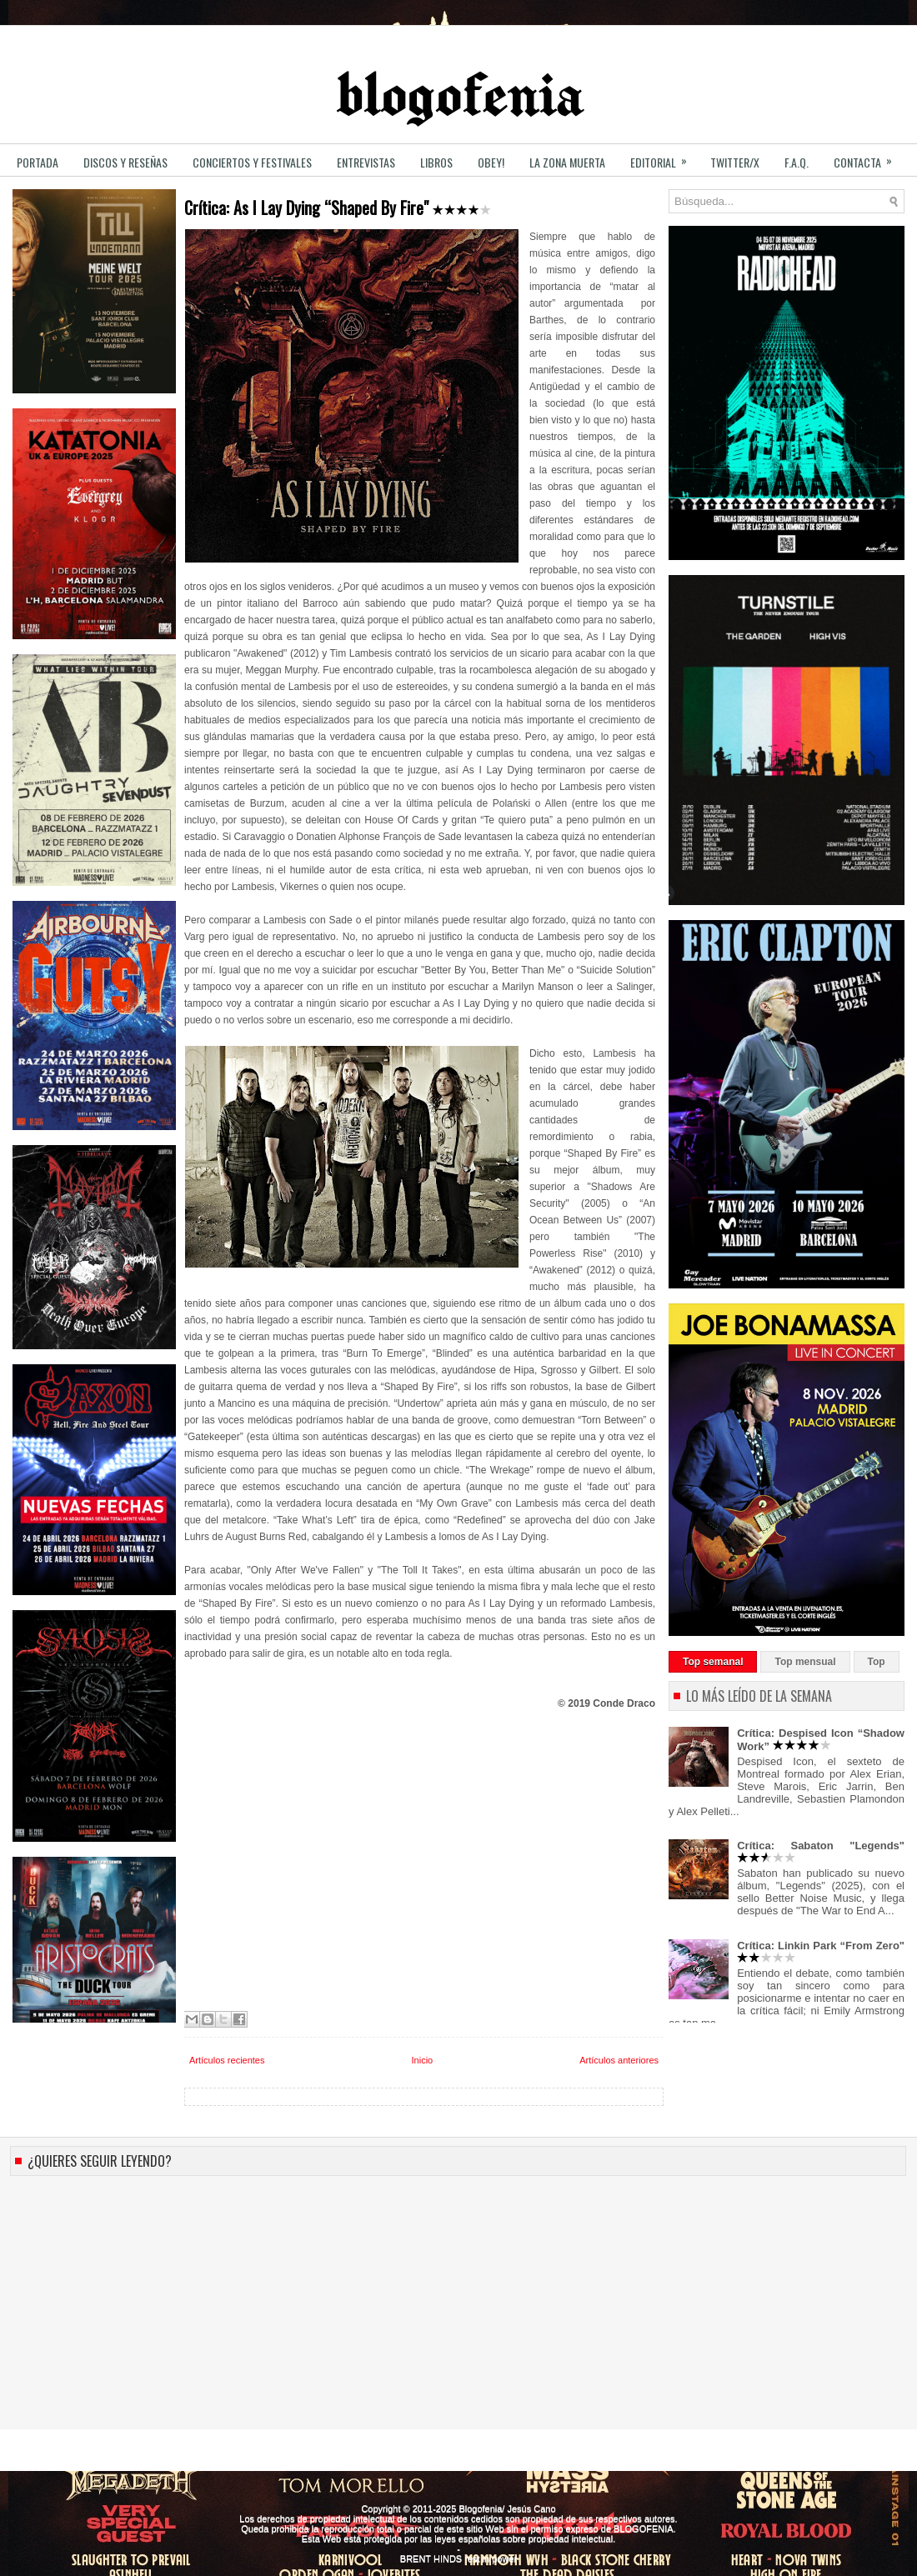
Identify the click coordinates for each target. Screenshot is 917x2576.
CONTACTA (868, 157)
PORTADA (37, 162)
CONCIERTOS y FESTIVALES (252, 162)
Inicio (422, 2060)
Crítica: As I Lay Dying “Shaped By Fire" (337, 208)
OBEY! (491, 162)
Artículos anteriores (619, 2060)
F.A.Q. (796, 162)
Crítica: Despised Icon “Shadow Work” (820, 1740)
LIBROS (436, 162)
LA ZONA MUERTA (567, 162)
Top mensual (804, 1662)
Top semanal (713, 1662)
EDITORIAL (664, 157)
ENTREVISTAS (366, 162)
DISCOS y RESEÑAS (125, 162)
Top (876, 1662)
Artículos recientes (226, 2060)
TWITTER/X (734, 162)
